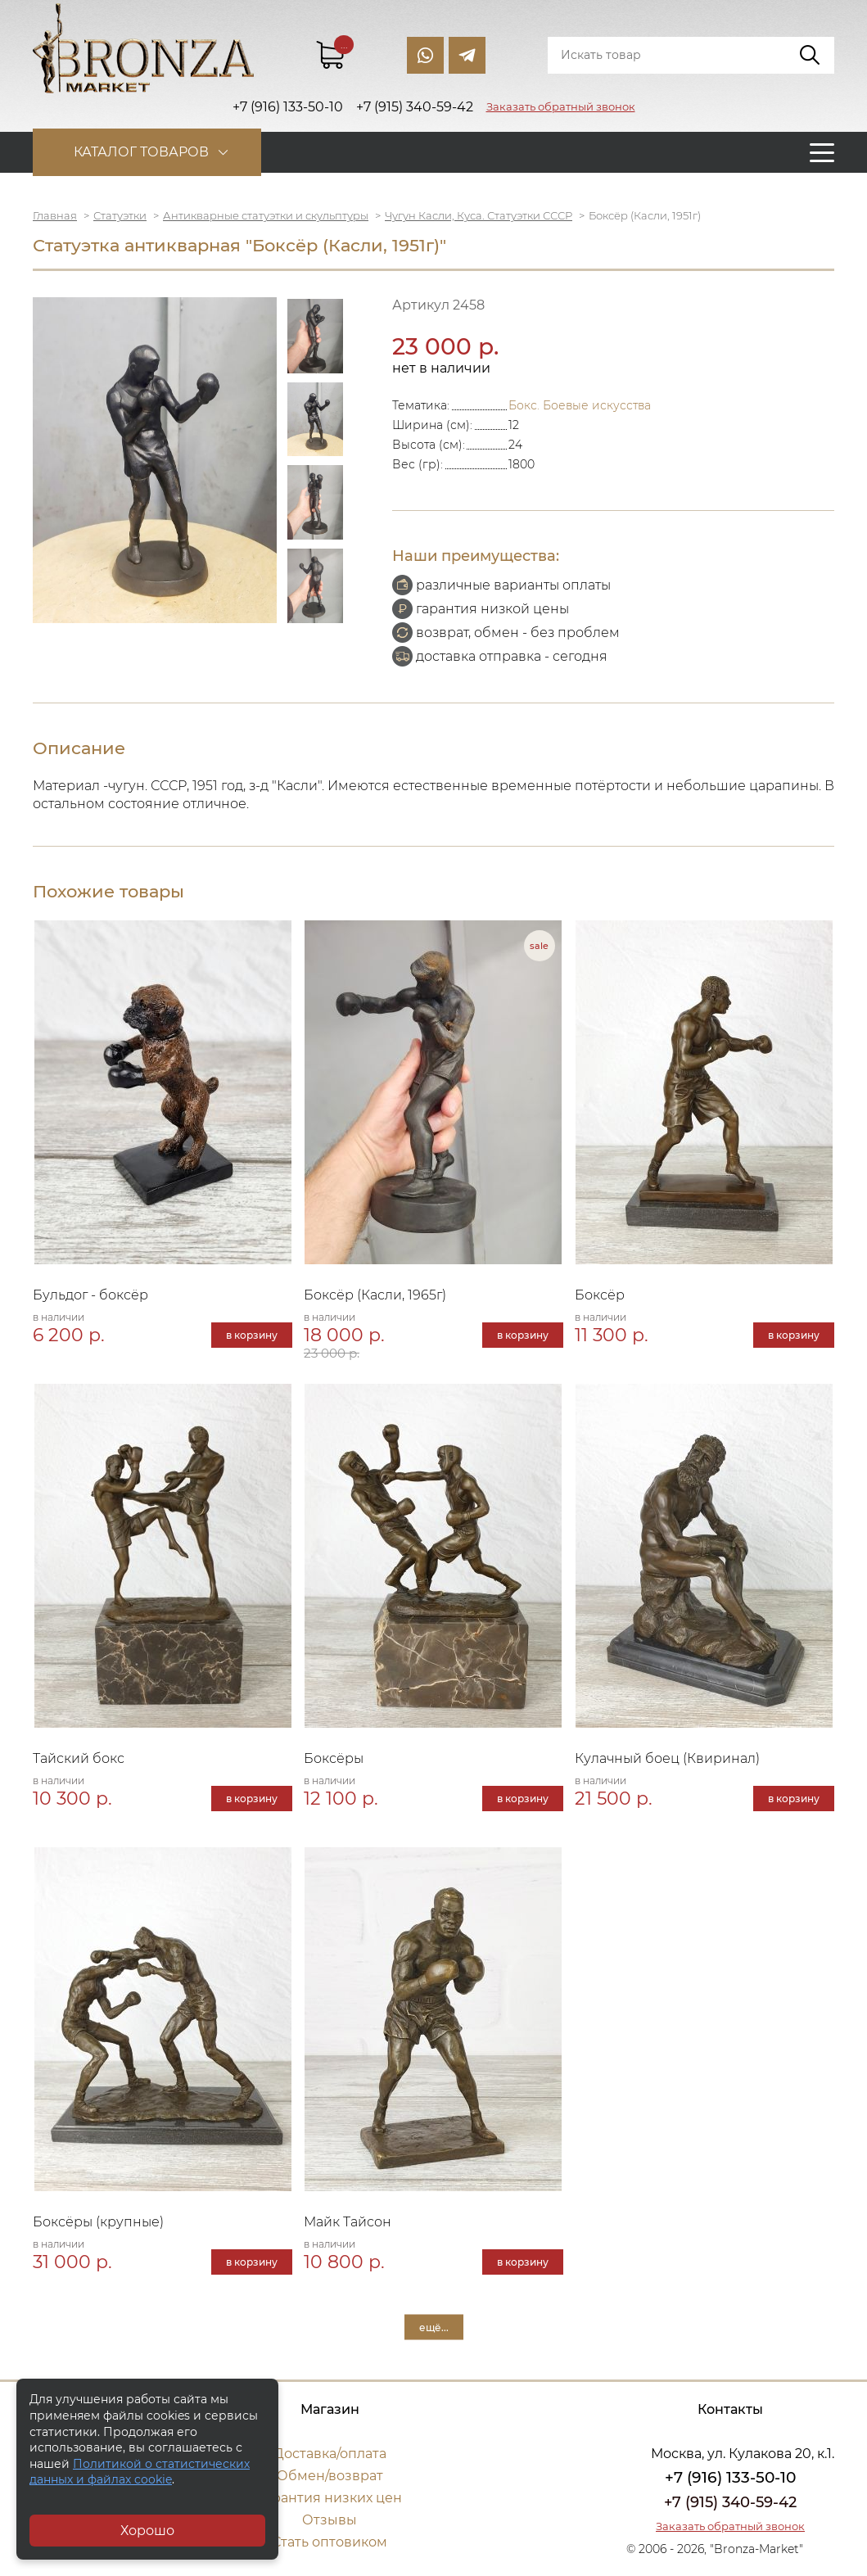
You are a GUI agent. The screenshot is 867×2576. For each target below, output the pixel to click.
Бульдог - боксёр (90, 1295)
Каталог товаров (141, 152)
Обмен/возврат (330, 2475)
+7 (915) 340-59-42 (730, 2502)
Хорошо (147, 2530)
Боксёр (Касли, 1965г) (375, 1295)
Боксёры (334, 1758)
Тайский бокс (78, 1758)
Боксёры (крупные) (98, 2222)
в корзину (252, 1335)
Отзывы (329, 2520)
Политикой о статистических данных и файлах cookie (139, 2472)
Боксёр (600, 1295)
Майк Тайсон (347, 2222)
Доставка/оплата (329, 2453)
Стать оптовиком (329, 2542)
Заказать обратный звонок (560, 106)
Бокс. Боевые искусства (579, 405)
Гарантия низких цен (329, 2498)
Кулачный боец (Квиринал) (667, 1758)
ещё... (434, 2327)
